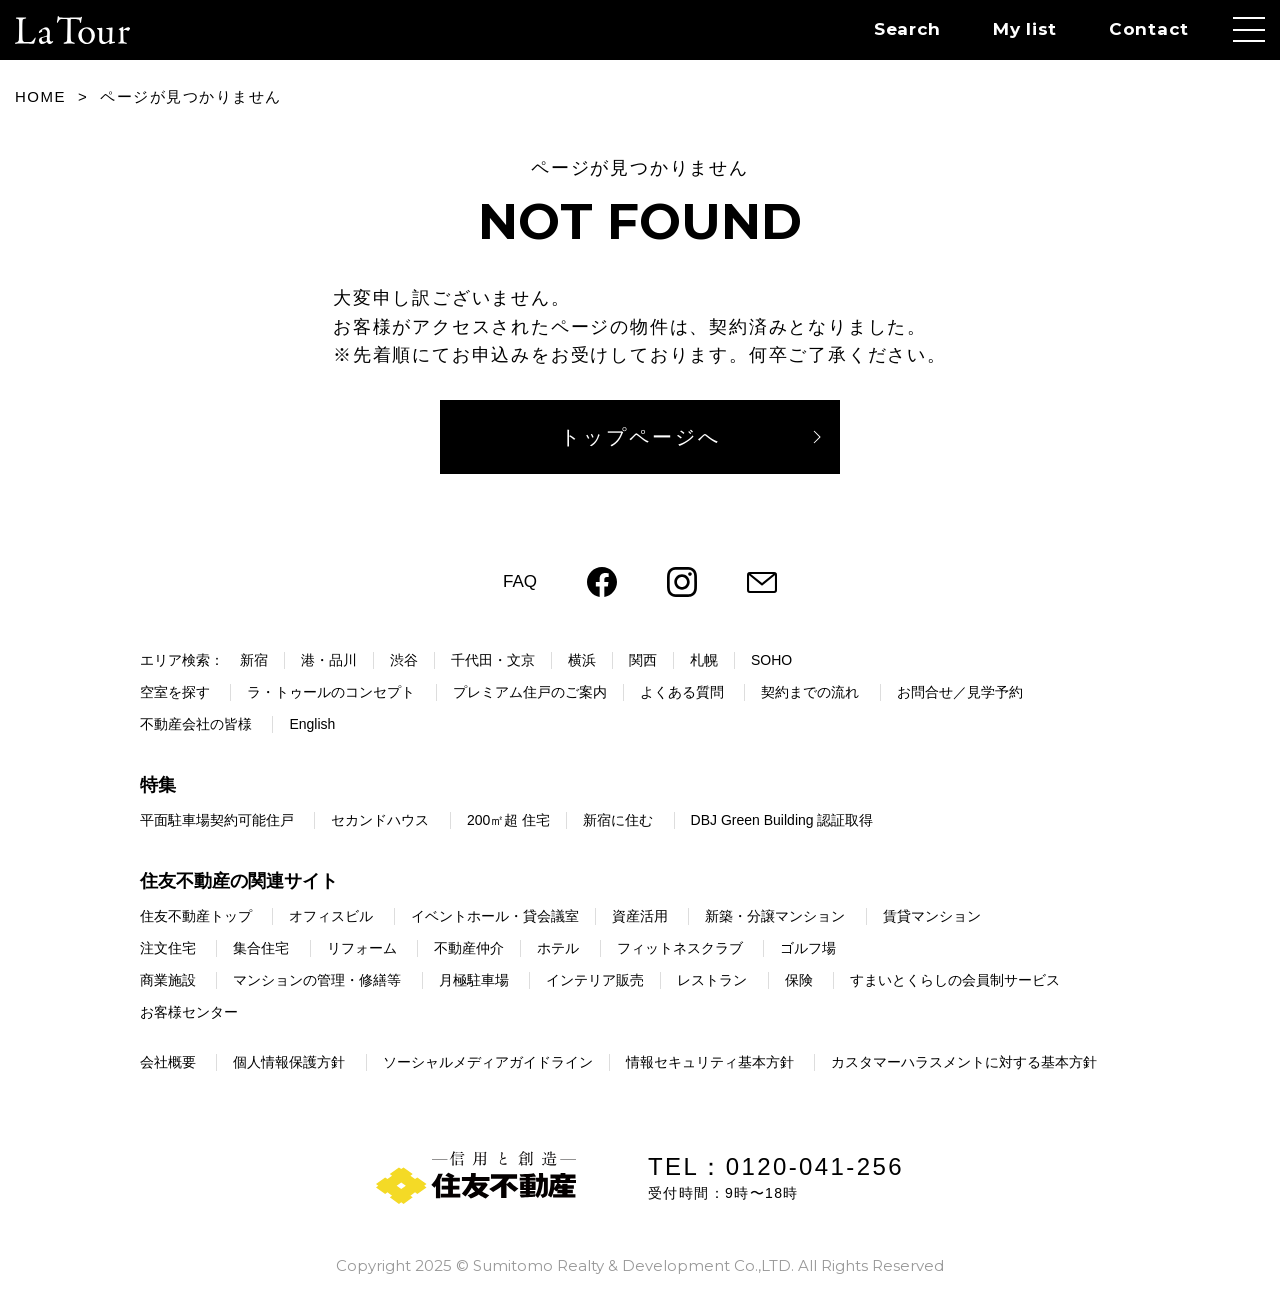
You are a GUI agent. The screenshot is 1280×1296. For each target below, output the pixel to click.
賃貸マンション (932, 916)
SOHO (771, 660)
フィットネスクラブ (680, 948)
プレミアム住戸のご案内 (530, 692)
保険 (799, 980)
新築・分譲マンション (775, 916)
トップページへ (640, 437)
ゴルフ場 (808, 948)
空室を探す (175, 692)
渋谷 (404, 660)
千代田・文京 (493, 660)
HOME (40, 96)
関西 (643, 660)
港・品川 (329, 660)
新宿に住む (618, 820)
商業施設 (168, 980)
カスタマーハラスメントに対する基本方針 (964, 1062)
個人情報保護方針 (289, 1062)
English (312, 724)
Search (907, 29)
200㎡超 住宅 (508, 820)
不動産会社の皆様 (196, 724)
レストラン (712, 980)
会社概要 (168, 1062)
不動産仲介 (469, 948)
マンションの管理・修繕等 (317, 980)
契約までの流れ (810, 692)
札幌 (704, 660)
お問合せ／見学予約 (960, 692)
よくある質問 (682, 692)
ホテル (558, 948)
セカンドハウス (380, 820)
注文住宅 (168, 948)
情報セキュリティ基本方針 (710, 1062)
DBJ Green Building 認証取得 (782, 820)
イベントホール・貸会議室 (495, 916)
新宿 (254, 660)
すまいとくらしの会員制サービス (955, 980)
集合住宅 (261, 948)
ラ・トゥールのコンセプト (331, 692)
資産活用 (640, 916)
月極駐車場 (474, 980)
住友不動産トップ (196, 916)
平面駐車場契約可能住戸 (217, 820)
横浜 (582, 660)
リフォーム (362, 948)
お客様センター (189, 1012)
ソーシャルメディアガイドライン (488, 1062)
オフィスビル (331, 916)
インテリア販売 (595, 980)
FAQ (520, 581)
